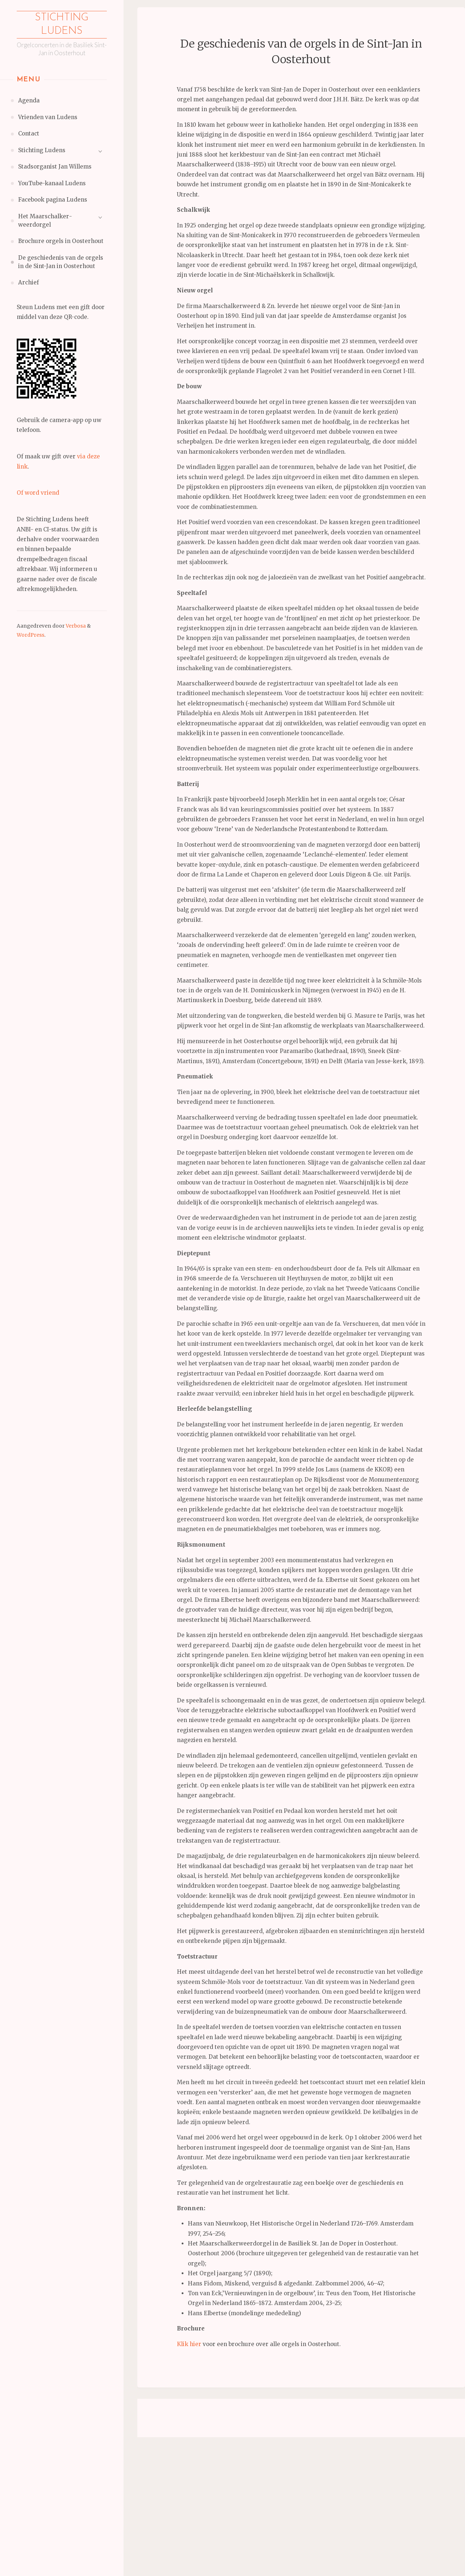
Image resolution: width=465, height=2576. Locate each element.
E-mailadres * (178, 2425)
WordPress (30, 637)
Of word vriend (38, 494)
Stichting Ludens (62, 26)
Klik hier (189, 2344)
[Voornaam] (208, 2461)
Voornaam (173, 2449)
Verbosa (75, 628)
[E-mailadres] (208, 2437)
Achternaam (175, 2473)
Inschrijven (208, 2504)
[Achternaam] (208, 2485)
